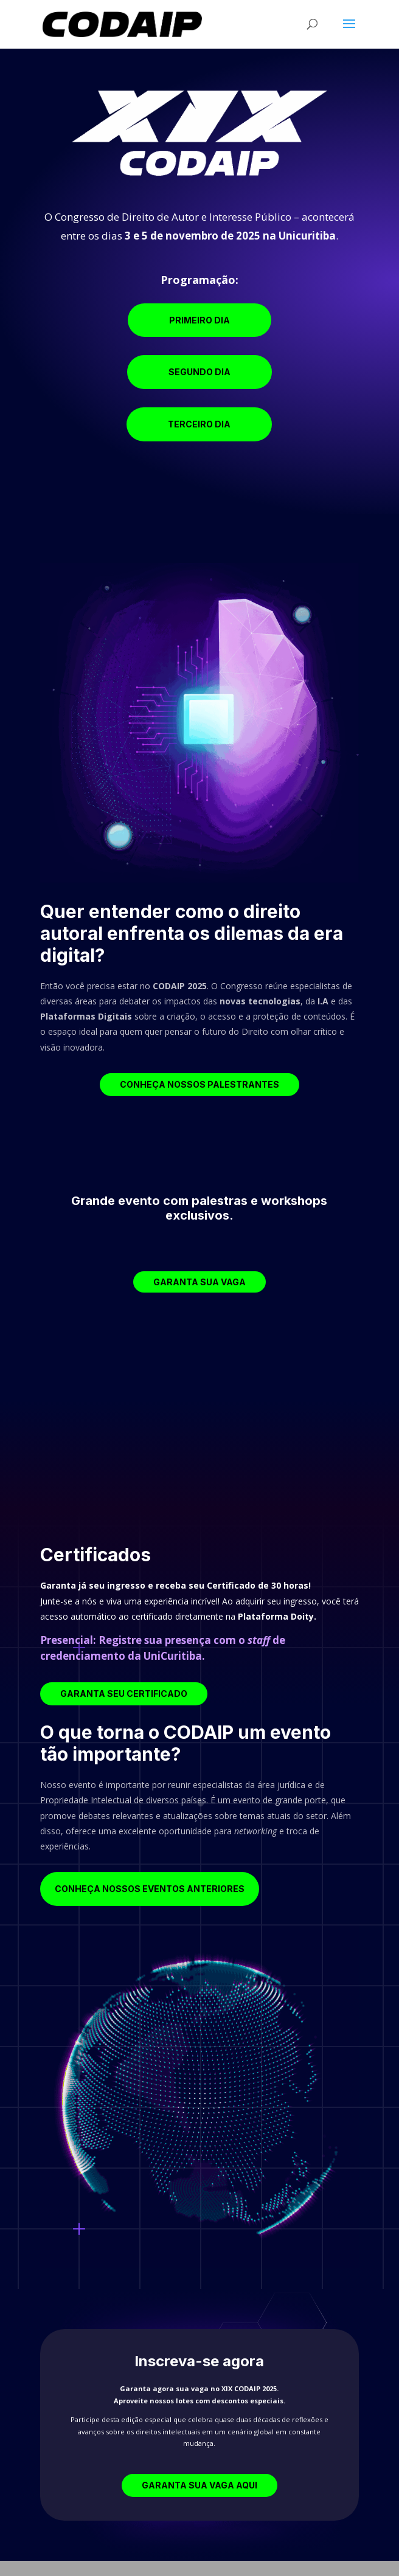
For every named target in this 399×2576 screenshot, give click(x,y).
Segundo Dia (199, 372)
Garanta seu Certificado (123, 1693)
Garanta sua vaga (199, 1282)
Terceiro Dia (199, 424)
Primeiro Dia (199, 320)
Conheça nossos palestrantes (199, 1084)
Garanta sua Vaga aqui (199, 2485)
